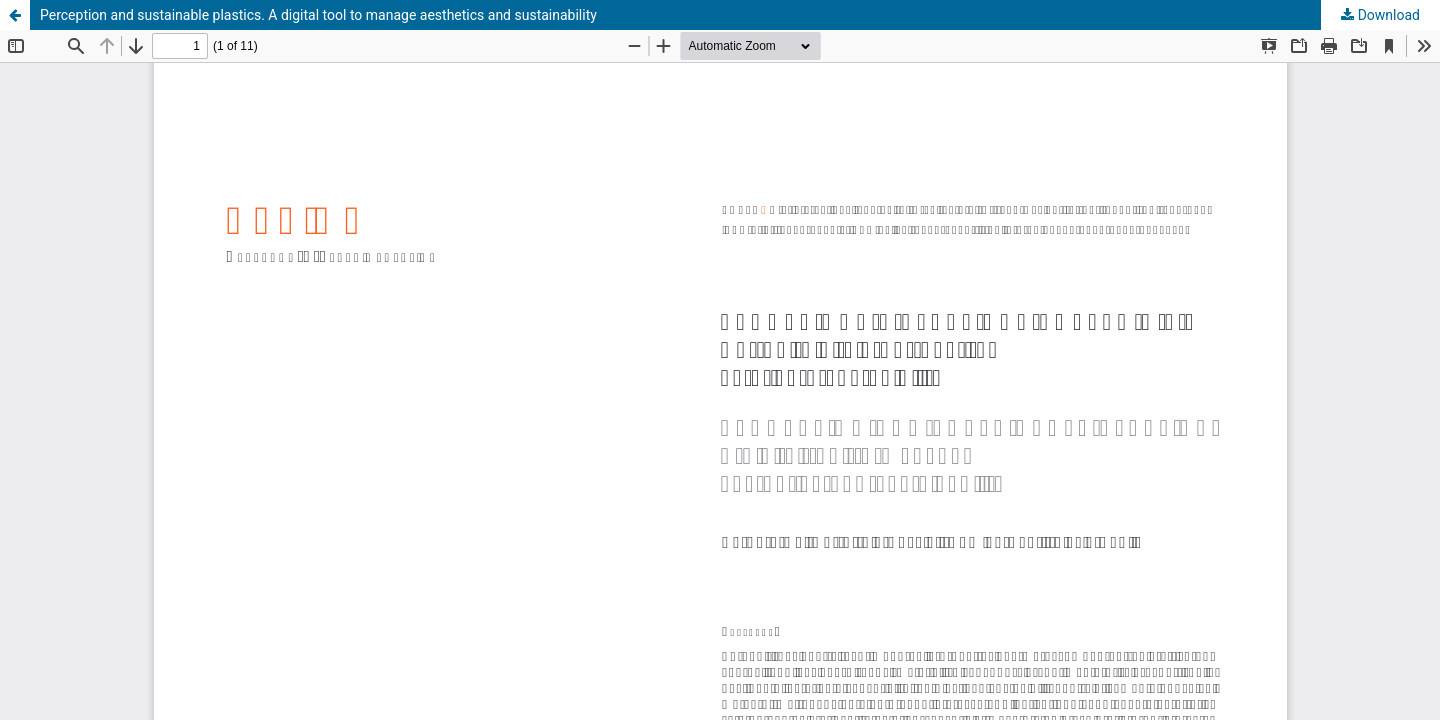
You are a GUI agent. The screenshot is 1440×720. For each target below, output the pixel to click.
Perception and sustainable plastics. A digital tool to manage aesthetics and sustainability (318, 15)
